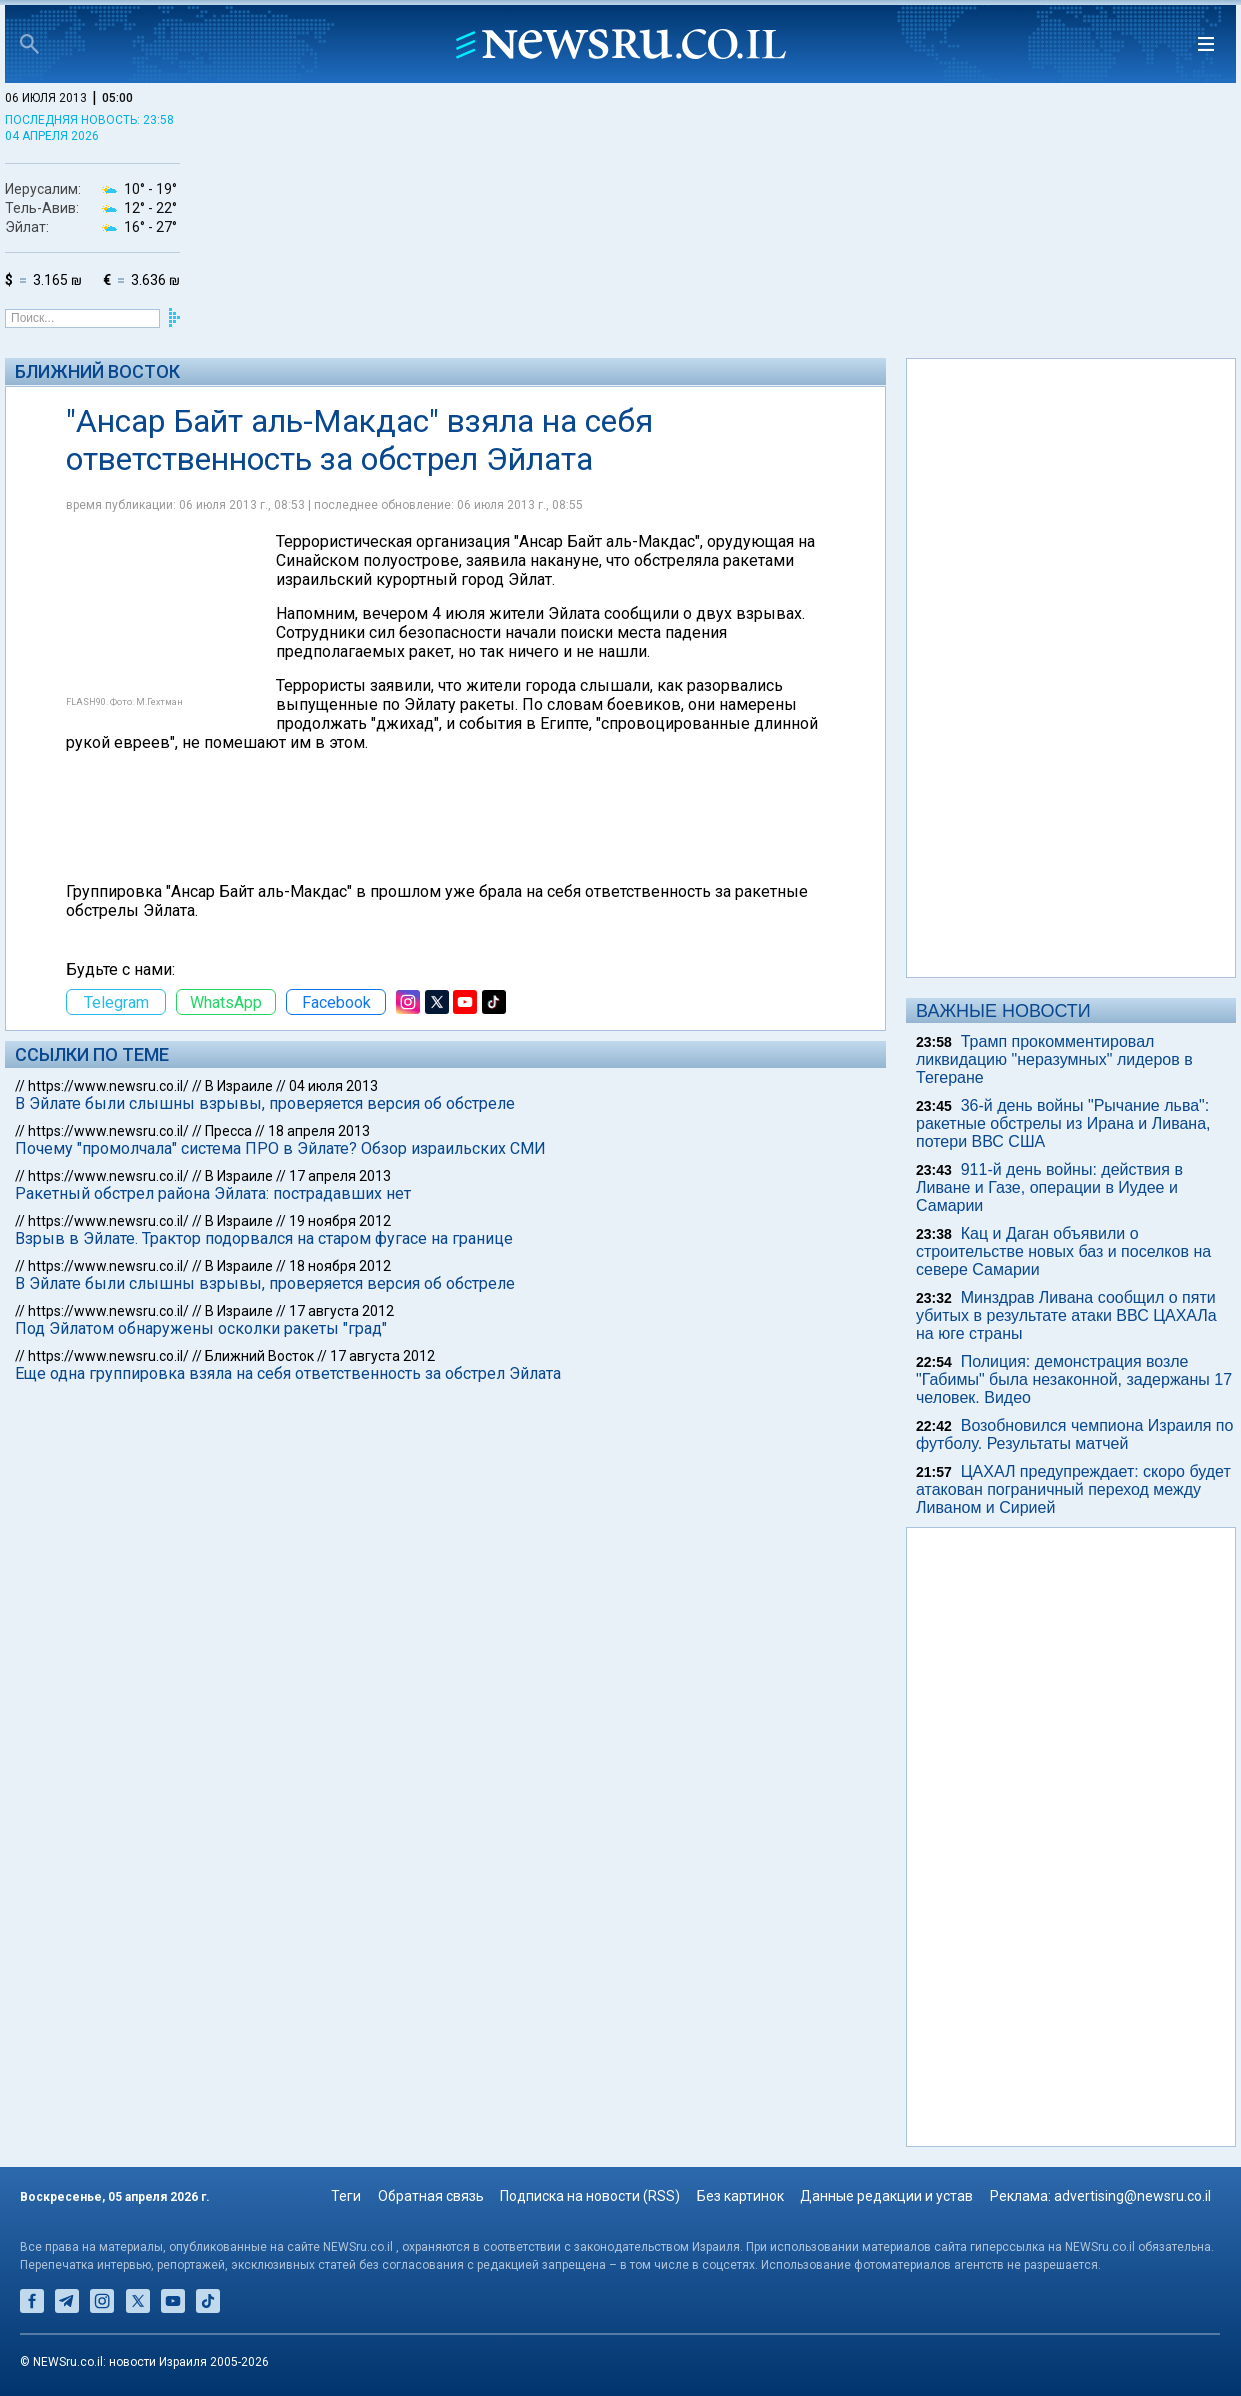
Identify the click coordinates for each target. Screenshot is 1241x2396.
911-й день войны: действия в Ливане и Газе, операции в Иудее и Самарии (1049, 1187)
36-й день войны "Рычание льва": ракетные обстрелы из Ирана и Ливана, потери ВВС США (1063, 1123)
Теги (346, 2196)
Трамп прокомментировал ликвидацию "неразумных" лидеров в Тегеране (1054, 1059)
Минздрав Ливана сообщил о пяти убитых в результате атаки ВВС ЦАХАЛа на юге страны (1066, 1315)
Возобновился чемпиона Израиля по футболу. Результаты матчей (1074, 1434)
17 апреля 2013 (340, 1176)
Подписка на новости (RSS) (590, 2196)
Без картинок (740, 2196)
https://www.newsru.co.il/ (108, 1086)
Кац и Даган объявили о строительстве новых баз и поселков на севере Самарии (1063, 1251)
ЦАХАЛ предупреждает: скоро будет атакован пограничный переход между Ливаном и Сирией (1073, 1489)
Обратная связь (431, 2196)
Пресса (228, 1131)
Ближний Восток (97, 371)
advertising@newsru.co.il (1132, 2196)
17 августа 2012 (341, 1311)
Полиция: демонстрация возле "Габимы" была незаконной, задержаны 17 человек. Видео (1074, 1379)
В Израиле (239, 1086)
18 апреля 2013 (319, 1131)
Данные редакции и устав (886, 2196)
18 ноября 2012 (340, 1266)
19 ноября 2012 (340, 1221)
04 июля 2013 (333, 1086)
